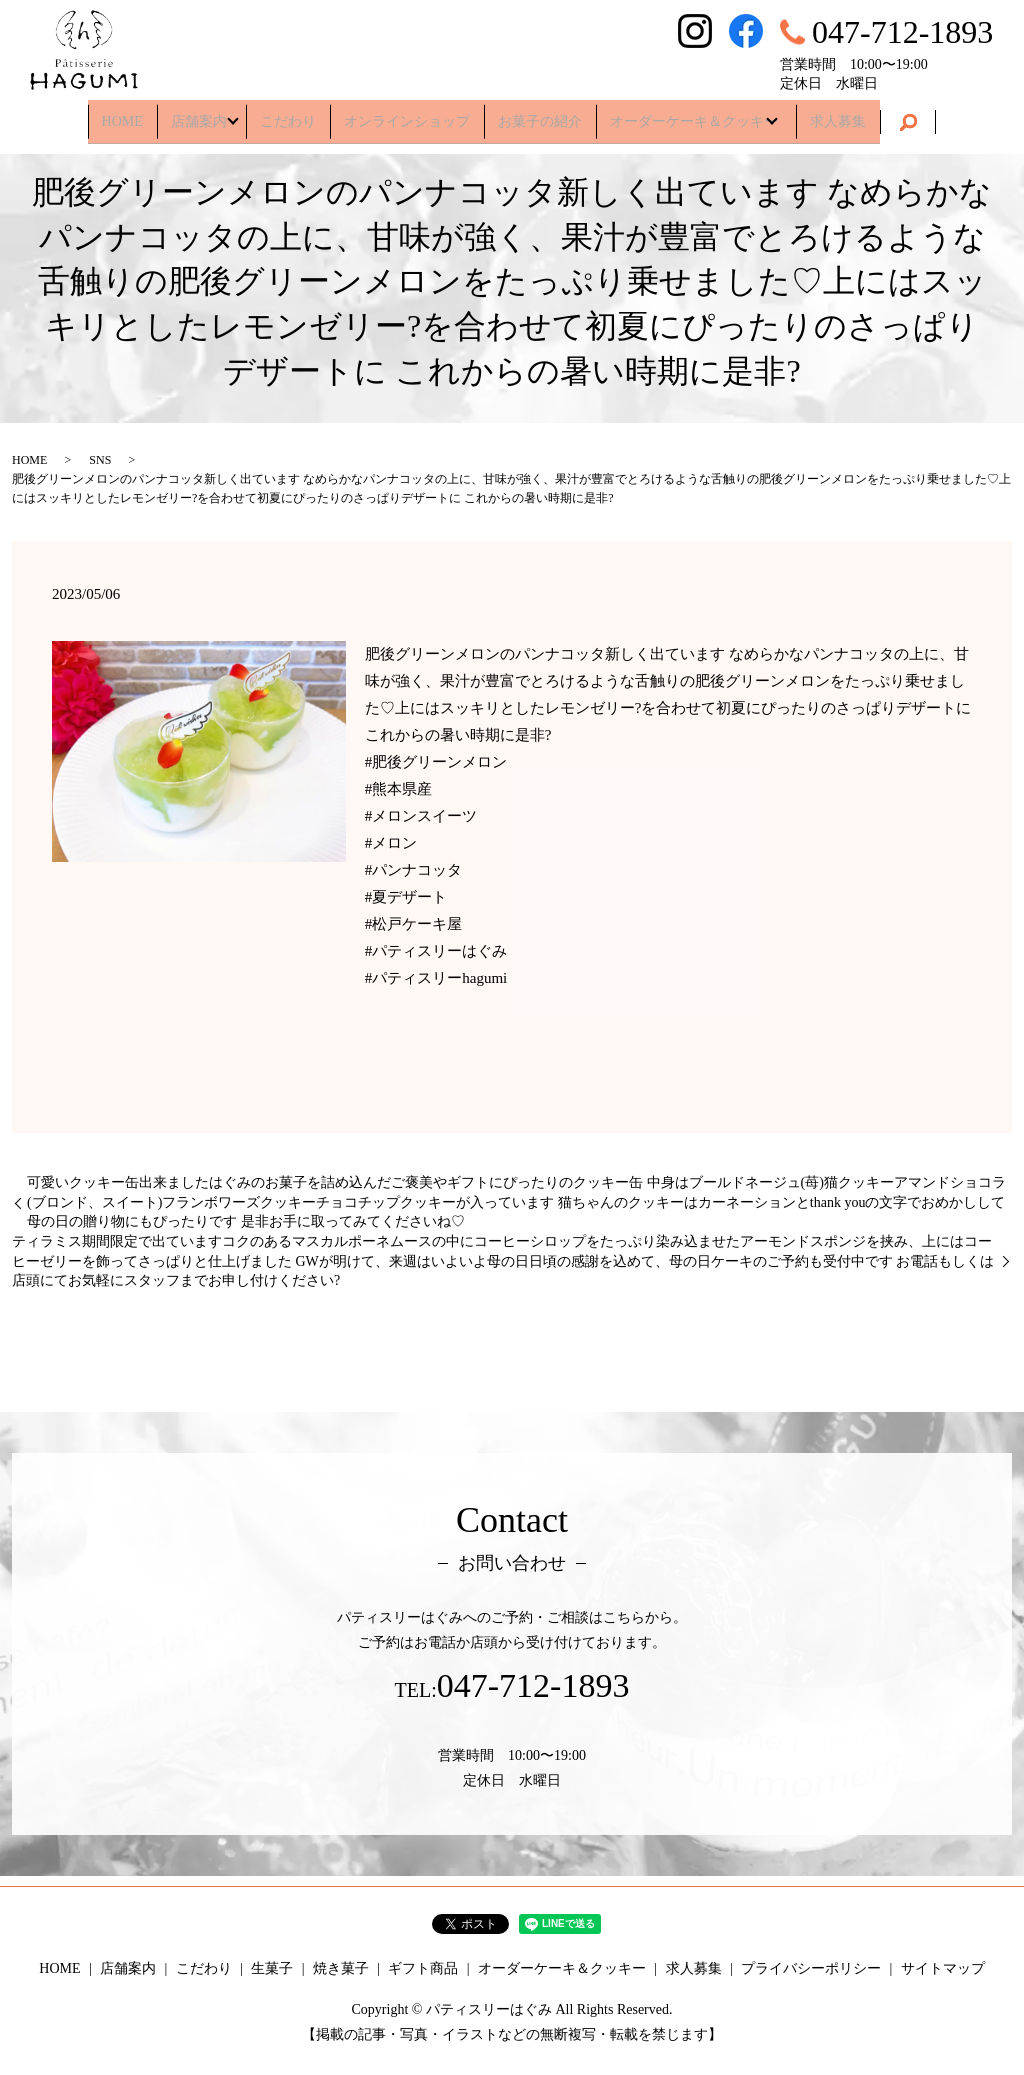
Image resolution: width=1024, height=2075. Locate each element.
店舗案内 (190, 114)
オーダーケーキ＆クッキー (694, 114)
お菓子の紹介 (540, 114)
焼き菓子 (341, 1968)
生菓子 (272, 1968)
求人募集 (848, 114)
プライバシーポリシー (811, 1968)
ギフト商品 (423, 1968)
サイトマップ (943, 1968)
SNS (100, 460)
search (918, 116)
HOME (112, 114)
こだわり (288, 114)
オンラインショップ (407, 114)
